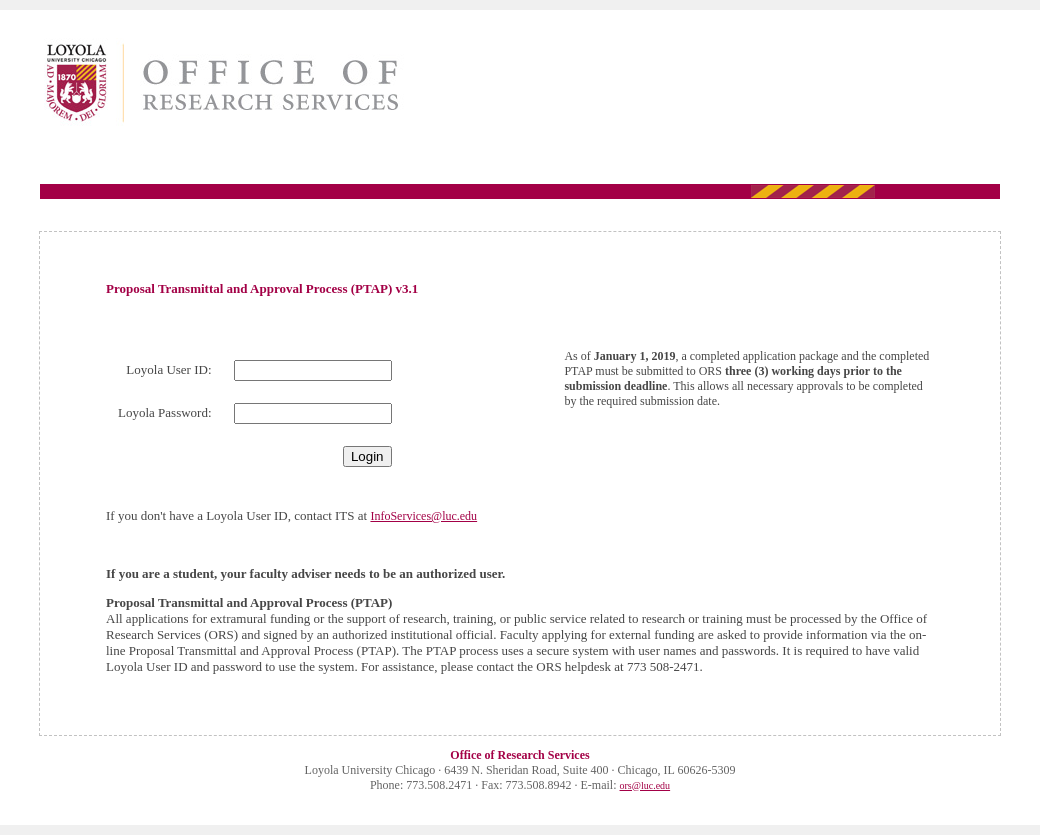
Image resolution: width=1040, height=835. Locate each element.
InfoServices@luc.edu (423, 516)
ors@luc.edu (645, 785)
